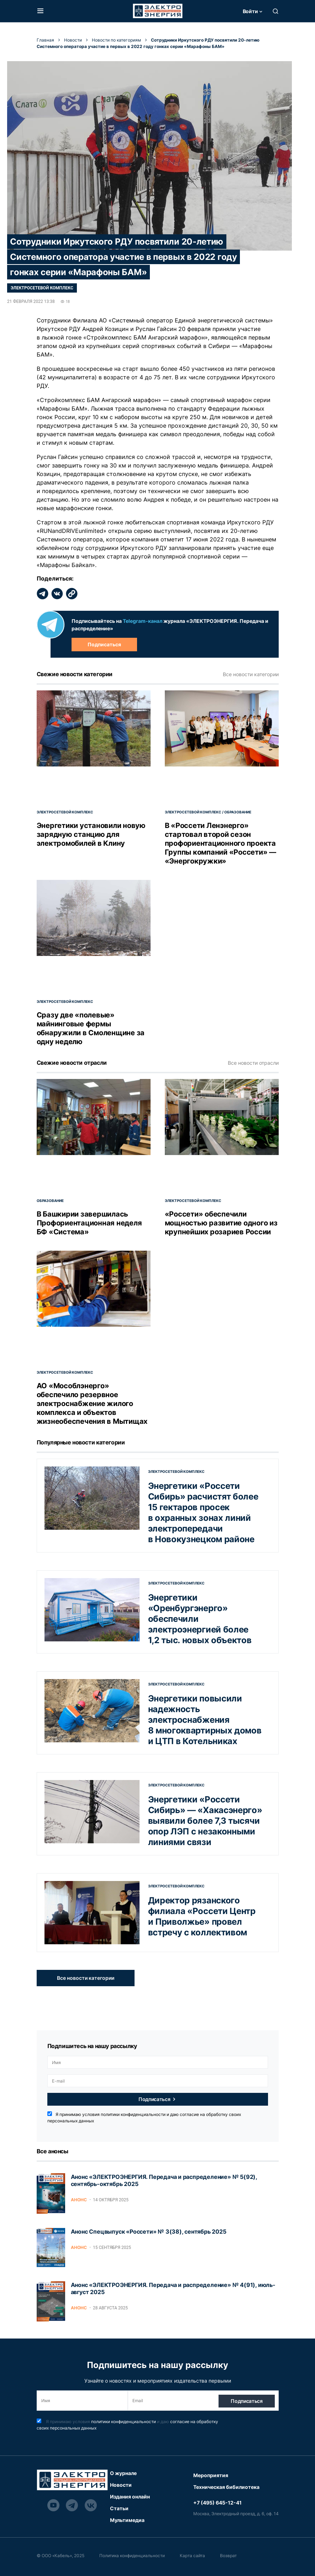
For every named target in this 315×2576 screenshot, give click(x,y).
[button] (40, 11)
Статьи (119, 2508)
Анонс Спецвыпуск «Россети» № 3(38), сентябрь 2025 (148, 2231)
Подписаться (104, 644)
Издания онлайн (130, 2497)
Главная (45, 40)
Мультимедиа (127, 2520)
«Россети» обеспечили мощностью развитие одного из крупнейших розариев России (221, 1223)
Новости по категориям (116, 40)
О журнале (123, 2473)
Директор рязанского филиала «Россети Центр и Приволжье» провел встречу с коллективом (202, 1916)
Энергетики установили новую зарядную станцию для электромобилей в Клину (91, 834)
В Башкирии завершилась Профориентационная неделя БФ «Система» (89, 1223)
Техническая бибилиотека (226, 2487)
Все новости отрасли (253, 1063)
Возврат (234, 2555)
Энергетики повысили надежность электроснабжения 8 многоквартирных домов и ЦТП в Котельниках (205, 1719)
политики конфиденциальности (134, 2114)
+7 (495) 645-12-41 (217, 2503)
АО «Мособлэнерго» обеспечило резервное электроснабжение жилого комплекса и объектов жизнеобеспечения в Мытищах (92, 1403)
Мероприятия (210, 2475)
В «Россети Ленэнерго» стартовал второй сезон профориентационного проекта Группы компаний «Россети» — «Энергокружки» (220, 843)
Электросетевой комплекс (42, 287)
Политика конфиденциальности (134, 2555)
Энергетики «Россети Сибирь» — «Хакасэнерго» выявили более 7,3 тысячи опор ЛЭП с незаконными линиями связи (205, 1820)
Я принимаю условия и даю (144, 2117)
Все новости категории (251, 674)
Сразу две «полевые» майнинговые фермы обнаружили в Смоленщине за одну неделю (91, 1028)
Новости (73, 40)
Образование (237, 812)
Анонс (79, 2199)
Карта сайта (196, 2555)
